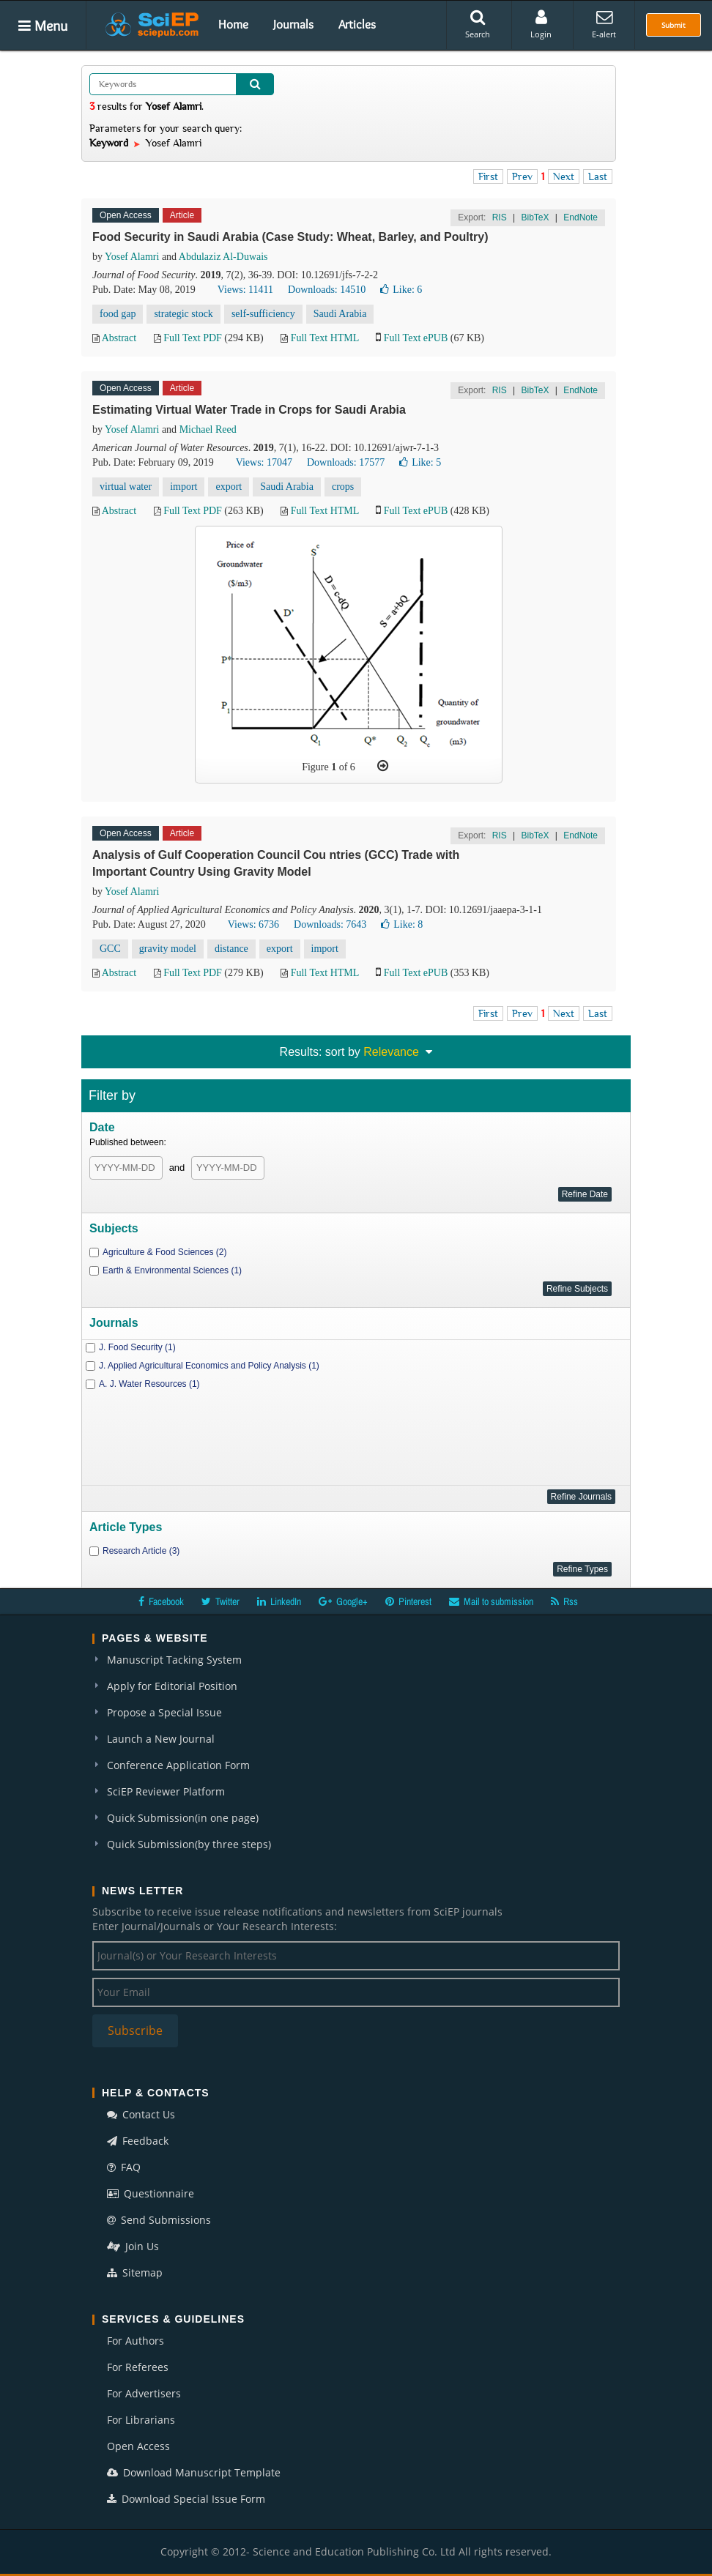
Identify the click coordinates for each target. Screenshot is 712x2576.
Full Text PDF (192, 337)
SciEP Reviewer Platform (166, 1791)
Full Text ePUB (416, 337)
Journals (293, 24)
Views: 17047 (264, 462)
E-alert (604, 24)
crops (343, 486)
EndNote (580, 217)
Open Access (138, 2446)
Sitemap (135, 2272)
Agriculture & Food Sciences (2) (164, 1252)
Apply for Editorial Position (172, 1686)
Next (563, 176)
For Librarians (141, 2420)
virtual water (126, 486)
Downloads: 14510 (327, 289)
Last (597, 176)
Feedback (137, 2141)
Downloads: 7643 (330, 924)
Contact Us (141, 2114)
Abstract (119, 337)
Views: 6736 (253, 924)
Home (233, 24)
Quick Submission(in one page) (183, 1818)
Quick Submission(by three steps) (189, 1844)
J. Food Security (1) (137, 1347)
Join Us (133, 2246)
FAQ (124, 2167)
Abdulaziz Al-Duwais (223, 256)
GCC (110, 948)
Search (477, 24)
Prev (522, 176)
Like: (401, 289)
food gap (118, 313)
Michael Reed (208, 429)
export (228, 486)
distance (231, 948)
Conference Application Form (178, 1765)
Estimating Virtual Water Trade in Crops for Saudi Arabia (249, 409)
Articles (357, 24)
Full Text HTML (325, 337)
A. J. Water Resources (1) (149, 1384)
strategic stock (183, 313)
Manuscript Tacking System (174, 1660)
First (488, 176)
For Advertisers (144, 2393)
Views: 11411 (245, 289)
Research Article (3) (141, 1551)
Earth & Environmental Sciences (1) (172, 1270)
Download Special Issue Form (186, 2499)
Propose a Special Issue (164, 1712)
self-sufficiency (263, 313)
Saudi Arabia (340, 313)
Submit (673, 25)
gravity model (167, 948)
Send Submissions (159, 2220)
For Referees (137, 2367)
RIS (499, 217)
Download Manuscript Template (194, 2472)
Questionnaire (150, 2193)
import (183, 486)
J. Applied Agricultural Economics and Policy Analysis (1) (209, 1365)
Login (541, 24)
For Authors (135, 2341)
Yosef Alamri (132, 256)
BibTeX (535, 217)
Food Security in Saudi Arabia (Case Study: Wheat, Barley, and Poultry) (290, 237)
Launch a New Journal (161, 1739)
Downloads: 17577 (346, 462)
